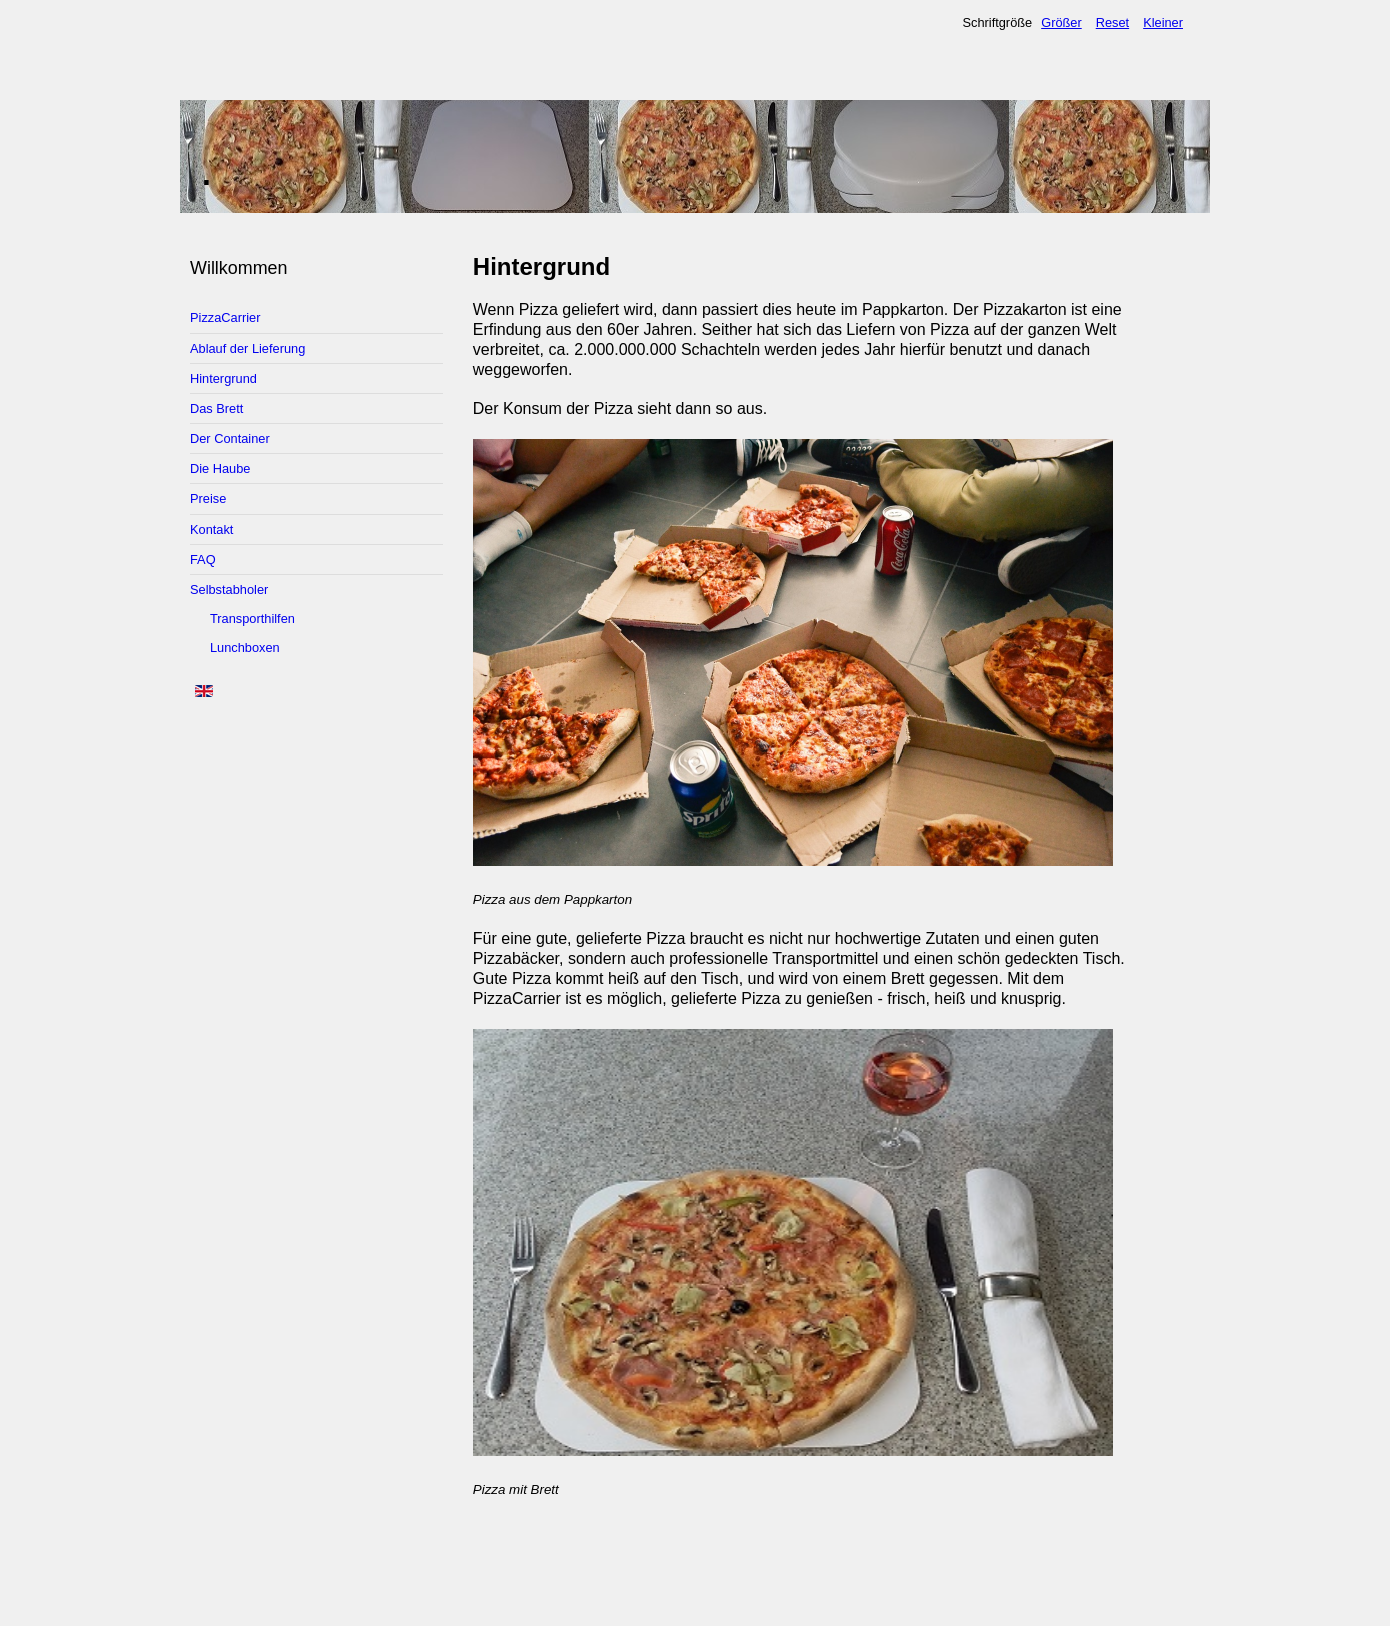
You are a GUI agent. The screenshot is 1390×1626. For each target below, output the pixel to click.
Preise (208, 498)
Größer (1061, 22)
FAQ (203, 559)
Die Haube (220, 468)
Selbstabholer (229, 589)
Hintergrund (223, 378)
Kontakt (211, 529)
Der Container (230, 438)
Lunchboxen (245, 647)
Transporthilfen (252, 618)
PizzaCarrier (225, 317)
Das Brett (216, 408)
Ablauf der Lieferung (247, 348)
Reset (1112, 22)
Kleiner (1163, 22)
